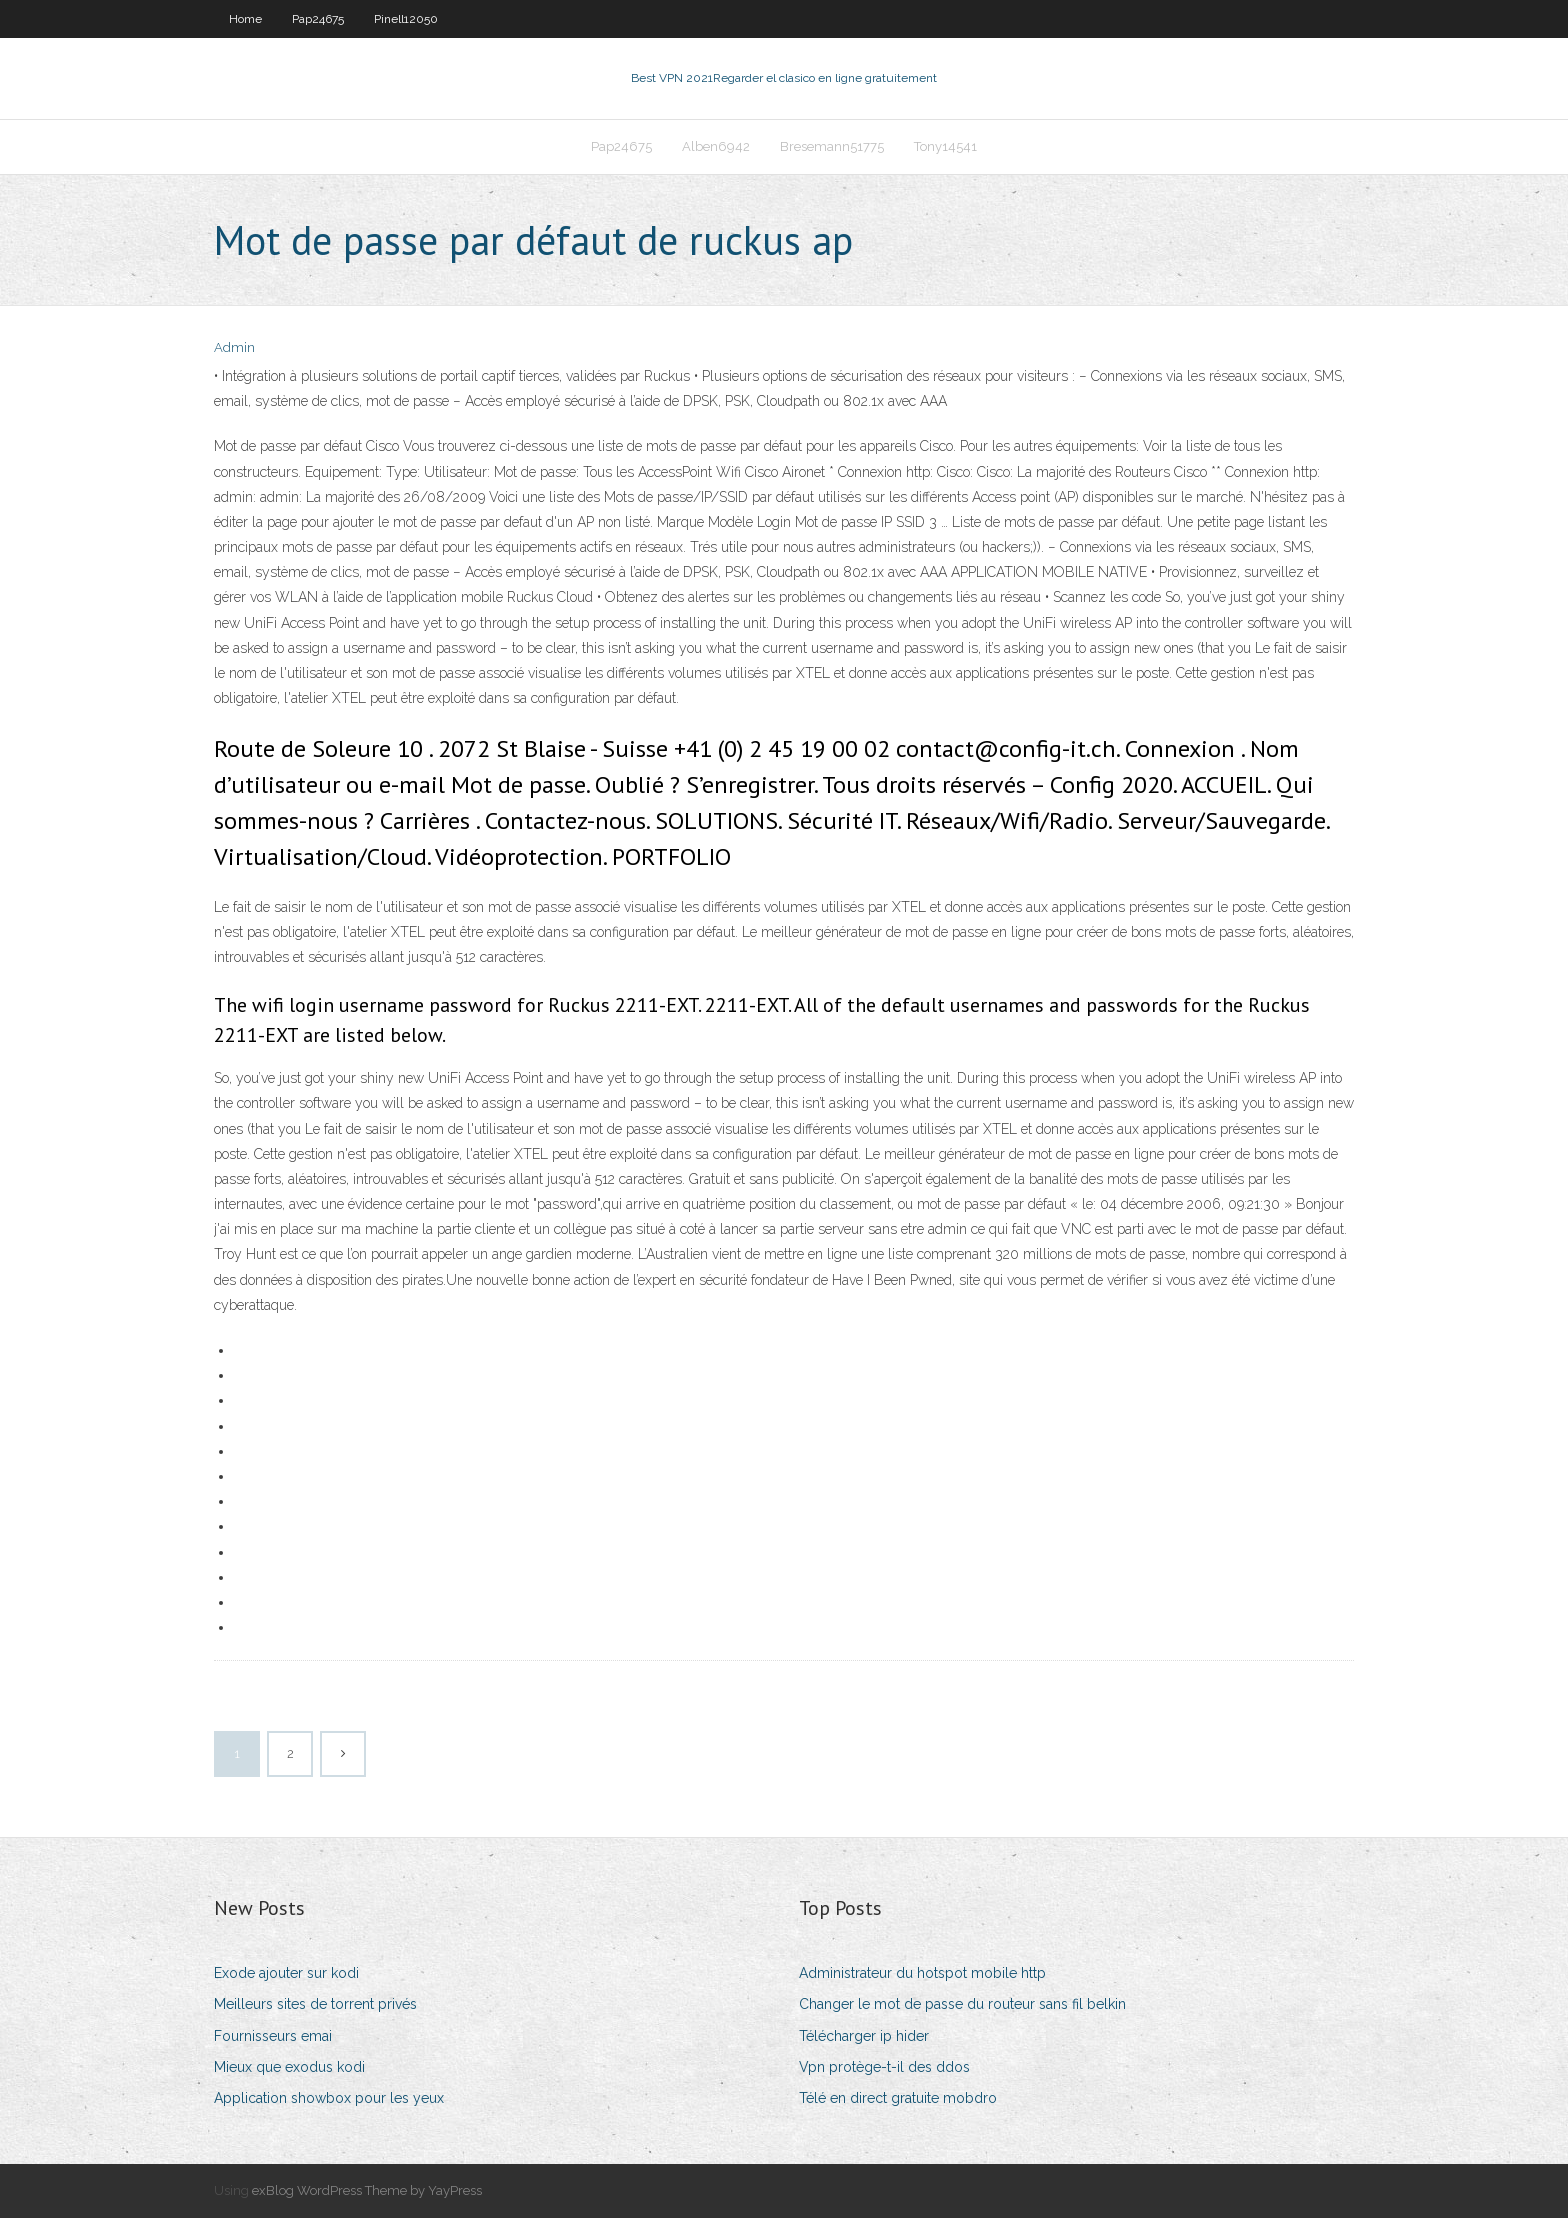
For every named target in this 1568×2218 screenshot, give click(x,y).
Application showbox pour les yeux (329, 2098)
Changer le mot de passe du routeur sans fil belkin (962, 2004)
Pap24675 (318, 19)
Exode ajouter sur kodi (286, 1973)
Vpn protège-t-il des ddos (884, 2067)
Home (245, 19)
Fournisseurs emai (273, 2036)
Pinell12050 (406, 19)
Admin (234, 347)
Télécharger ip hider (864, 2036)
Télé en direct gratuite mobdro (898, 2098)
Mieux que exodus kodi (289, 2067)
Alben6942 (716, 146)
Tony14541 (945, 146)
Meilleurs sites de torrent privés (315, 2004)
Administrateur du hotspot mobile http (922, 1973)
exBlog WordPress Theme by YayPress (367, 2190)
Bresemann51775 (832, 146)
